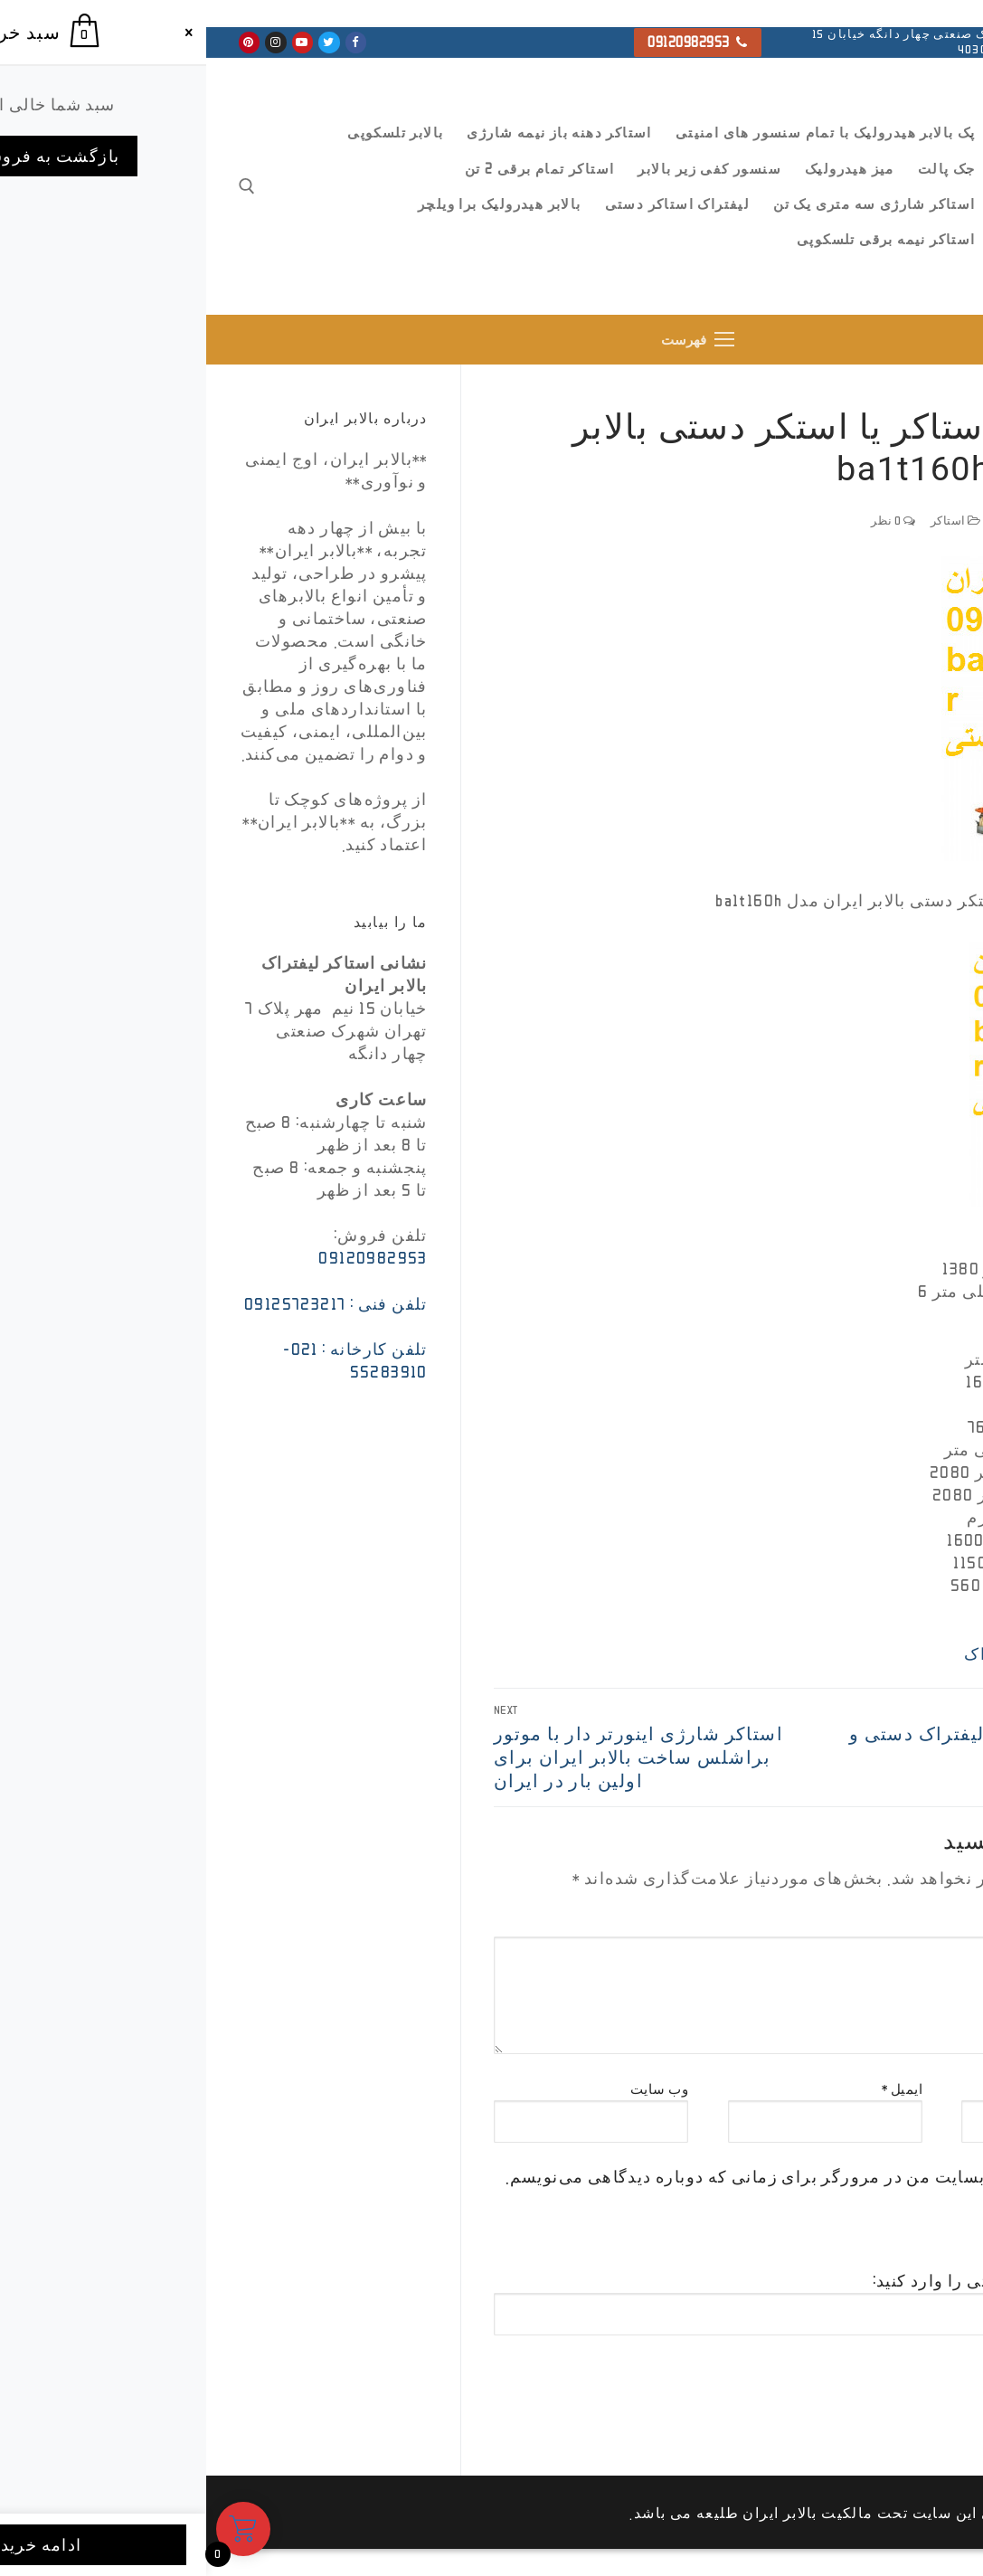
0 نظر (687, 520)
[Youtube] (96, 42)
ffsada (923, 520)
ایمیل (696, 2089)
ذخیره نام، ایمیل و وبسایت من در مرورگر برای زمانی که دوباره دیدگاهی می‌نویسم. (614, 2176)
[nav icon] (492, 339)
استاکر (749, 520)
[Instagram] (69, 42)
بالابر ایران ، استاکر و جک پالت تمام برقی (885, 254)
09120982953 (491, 42)
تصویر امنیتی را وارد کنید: (763, 2281)
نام (937, 2089)
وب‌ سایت (453, 2089)
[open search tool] (41, 186)
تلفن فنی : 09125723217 (130, 1303)
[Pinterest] (43, 42)
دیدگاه (926, 1925)
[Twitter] (122, 42)
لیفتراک (787, 1653)
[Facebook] (149, 42)
